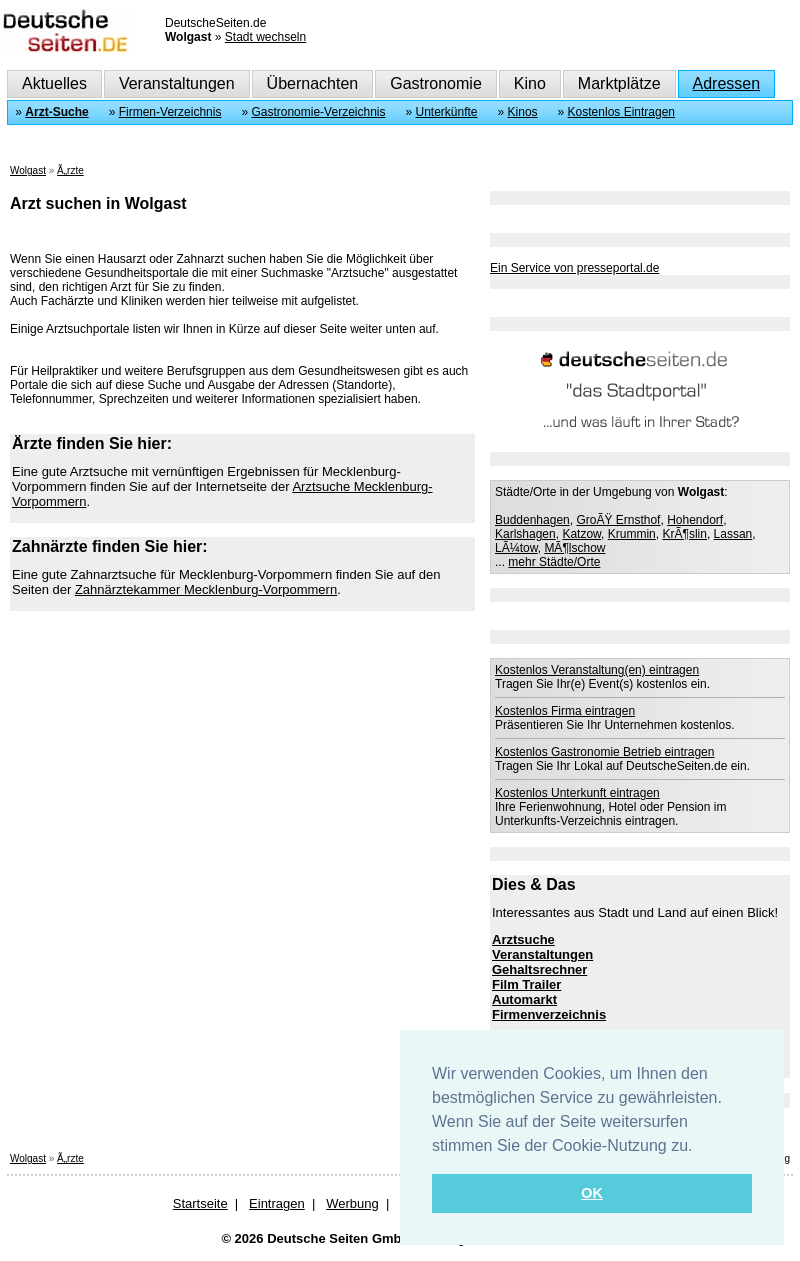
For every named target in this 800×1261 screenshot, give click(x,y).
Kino (530, 83)
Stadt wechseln (265, 37)
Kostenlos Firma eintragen (565, 711)
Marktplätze (619, 83)
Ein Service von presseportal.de (574, 268)
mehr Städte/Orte (554, 562)
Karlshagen (525, 534)
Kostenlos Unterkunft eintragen (577, 793)
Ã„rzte (70, 170)
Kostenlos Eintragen (621, 112)
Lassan (733, 534)
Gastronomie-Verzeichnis (318, 112)
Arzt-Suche (56, 112)
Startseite (200, 1203)
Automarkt (524, 999)
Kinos (523, 112)
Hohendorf (695, 520)
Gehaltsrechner (539, 969)
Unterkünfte (447, 112)
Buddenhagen (532, 520)
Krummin (632, 534)
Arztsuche (523, 939)
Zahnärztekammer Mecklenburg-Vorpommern (206, 589)
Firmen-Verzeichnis (170, 112)
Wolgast (28, 170)
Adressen (727, 83)
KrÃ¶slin (684, 534)
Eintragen (277, 1203)
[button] (700, 1147)
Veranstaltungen (177, 83)
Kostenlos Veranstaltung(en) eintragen (597, 670)
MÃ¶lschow (574, 548)
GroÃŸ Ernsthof (618, 520)
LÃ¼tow (516, 548)
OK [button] (592, 1193)
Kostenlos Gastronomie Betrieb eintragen (604, 752)
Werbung (352, 1203)
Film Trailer (526, 984)
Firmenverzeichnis (549, 1014)
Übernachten (313, 83)
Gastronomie (436, 83)
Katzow (581, 534)
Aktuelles (54, 83)
